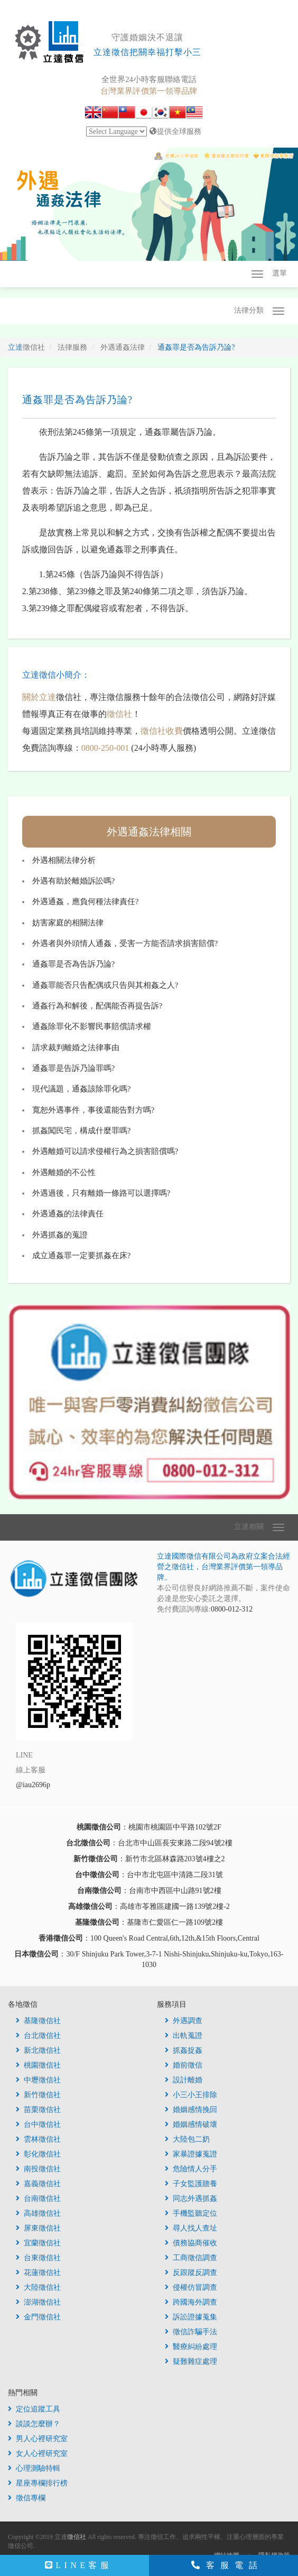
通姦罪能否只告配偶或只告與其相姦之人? (105, 985)
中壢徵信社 (38, 2080)
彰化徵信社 (38, 2154)
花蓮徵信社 (38, 2273)
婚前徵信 (183, 2065)
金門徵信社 (38, 2317)
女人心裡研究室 (38, 2453)
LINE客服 (78, 2565)
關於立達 (39, 697)
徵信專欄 (26, 2498)
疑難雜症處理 (191, 2361)
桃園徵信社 (38, 2065)
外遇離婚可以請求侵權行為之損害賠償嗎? (105, 1151)
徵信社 (119, 713)
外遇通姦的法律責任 (68, 1213)
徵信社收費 (162, 730)
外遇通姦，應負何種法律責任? (85, 901)
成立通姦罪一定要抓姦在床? (81, 1255)
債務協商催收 (191, 2243)
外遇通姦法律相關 (149, 832)
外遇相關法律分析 (64, 860)
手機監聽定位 (191, 2213)
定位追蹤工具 (34, 2409)
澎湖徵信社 (38, 2302)
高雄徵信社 (38, 2213)
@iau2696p (33, 1785)
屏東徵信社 (38, 2228)
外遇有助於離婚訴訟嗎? (73, 881)
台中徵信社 (38, 2124)
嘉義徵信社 (38, 2184)
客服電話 (227, 2565)
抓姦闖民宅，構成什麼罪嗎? (81, 1130)
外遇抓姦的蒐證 (60, 1235)
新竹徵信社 (38, 2095)
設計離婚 (183, 2080)
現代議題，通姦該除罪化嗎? (81, 1089)
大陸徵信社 (38, 2287)
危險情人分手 (191, 2169)
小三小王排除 (191, 2095)
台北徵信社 (38, 2036)
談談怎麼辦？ (34, 2424)
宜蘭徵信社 (38, 2243)
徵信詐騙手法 (191, 2332)
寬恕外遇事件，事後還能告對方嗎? (93, 1110)
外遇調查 (183, 2021)
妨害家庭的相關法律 (68, 922)
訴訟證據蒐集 (191, 2317)
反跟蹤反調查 (191, 2273)
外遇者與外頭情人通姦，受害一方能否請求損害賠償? (125, 943)
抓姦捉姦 (183, 2050)
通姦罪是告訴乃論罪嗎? (73, 1068)
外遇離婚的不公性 (64, 1172)
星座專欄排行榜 (38, 2483)
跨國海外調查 (191, 2302)
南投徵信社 (38, 2169)
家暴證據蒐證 (191, 2154)
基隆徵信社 (38, 2021)
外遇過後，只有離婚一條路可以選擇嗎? (101, 1193)
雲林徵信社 (38, 2139)
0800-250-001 (105, 747)
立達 (26, 347)
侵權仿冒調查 (191, 2287)
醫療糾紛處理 (191, 2347)
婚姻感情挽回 (191, 2110)
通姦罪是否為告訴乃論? (73, 964)
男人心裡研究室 (38, 2439)
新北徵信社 (38, 2050)
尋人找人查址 (191, 2228)
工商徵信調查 (191, 2258)
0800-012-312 (232, 1609)
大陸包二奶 (187, 2139)
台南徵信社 (38, 2198)
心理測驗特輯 (34, 2468)
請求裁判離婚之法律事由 (75, 1047)
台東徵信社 (38, 2258)
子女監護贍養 (191, 2184)
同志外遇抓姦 (191, 2198)
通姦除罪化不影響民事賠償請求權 (91, 1026)
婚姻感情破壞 (191, 2124)
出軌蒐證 (183, 2036)
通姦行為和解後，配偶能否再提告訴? (97, 1006)
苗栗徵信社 (38, 2110)
